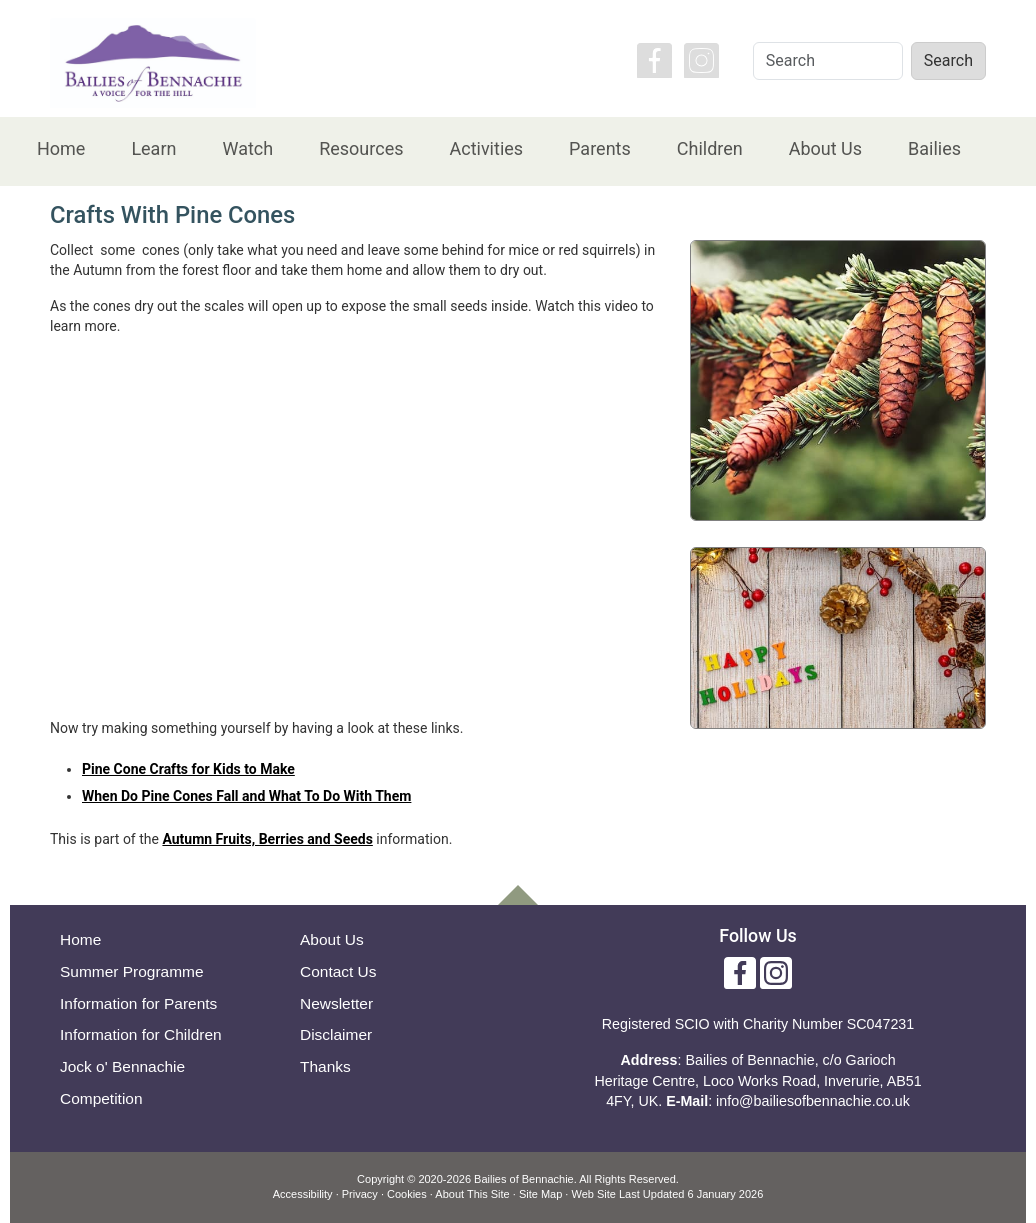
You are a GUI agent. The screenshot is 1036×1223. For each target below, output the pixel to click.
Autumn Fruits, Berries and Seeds (267, 839)
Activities (486, 148)
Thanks (325, 1066)
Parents (600, 148)
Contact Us (338, 971)
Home (61, 148)
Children (710, 148)
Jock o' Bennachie (122, 1066)
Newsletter (336, 1003)
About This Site (472, 1194)
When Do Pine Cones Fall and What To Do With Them (246, 796)
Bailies (934, 148)
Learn (153, 148)
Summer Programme (132, 971)
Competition (101, 1098)
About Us (825, 148)
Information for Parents (138, 1003)
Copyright (380, 1179)
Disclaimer (336, 1034)
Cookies (407, 1194)
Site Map (540, 1194)
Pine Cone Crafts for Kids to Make (188, 769)
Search (948, 60)
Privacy (360, 1194)
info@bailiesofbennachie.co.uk (813, 1101)
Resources (361, 148)
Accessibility (303, 1194)
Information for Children (141, 1034)
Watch (247, 148)
